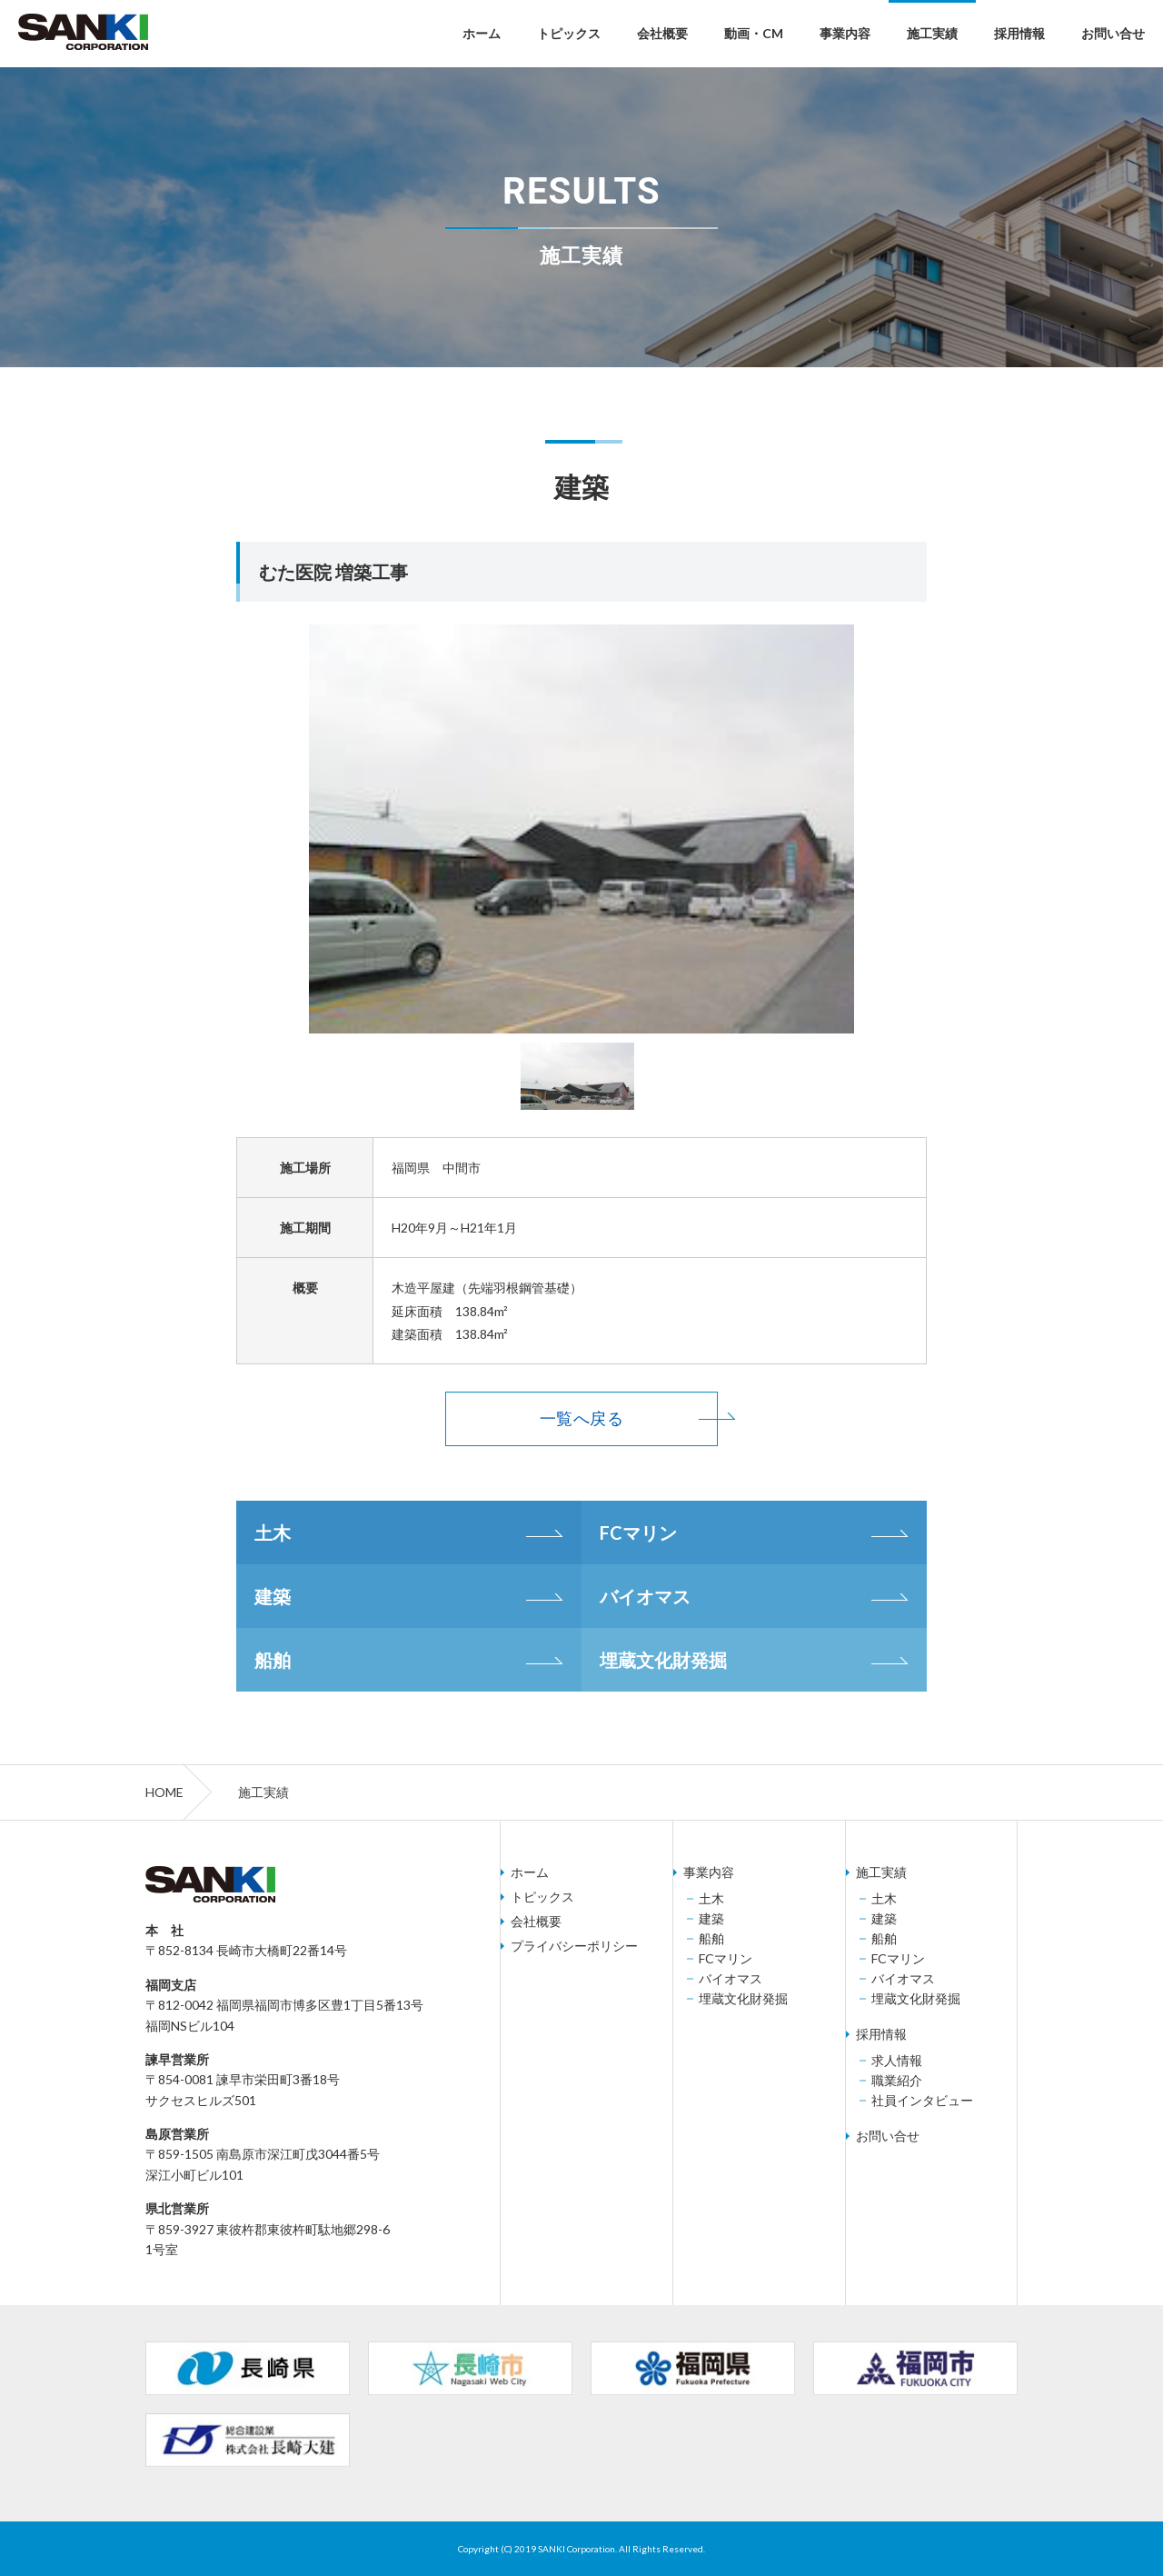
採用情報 (1019, 33)
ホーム (481, 33)
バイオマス (645, 1596)
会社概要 (662, 33)
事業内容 (845, 33)
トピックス (569, 33)
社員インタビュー (922, 2100)
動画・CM (753, 33)
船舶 (272, 1660)
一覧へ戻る (581, 1418)
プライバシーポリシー (574, 1946)
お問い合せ (1113, 33)
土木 (272, 1532)
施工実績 (932, 33)
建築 (272, 1596)
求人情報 (896, 2060)
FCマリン (638, 1532)
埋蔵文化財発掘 (663, 1660)
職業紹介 (896, 2080)
